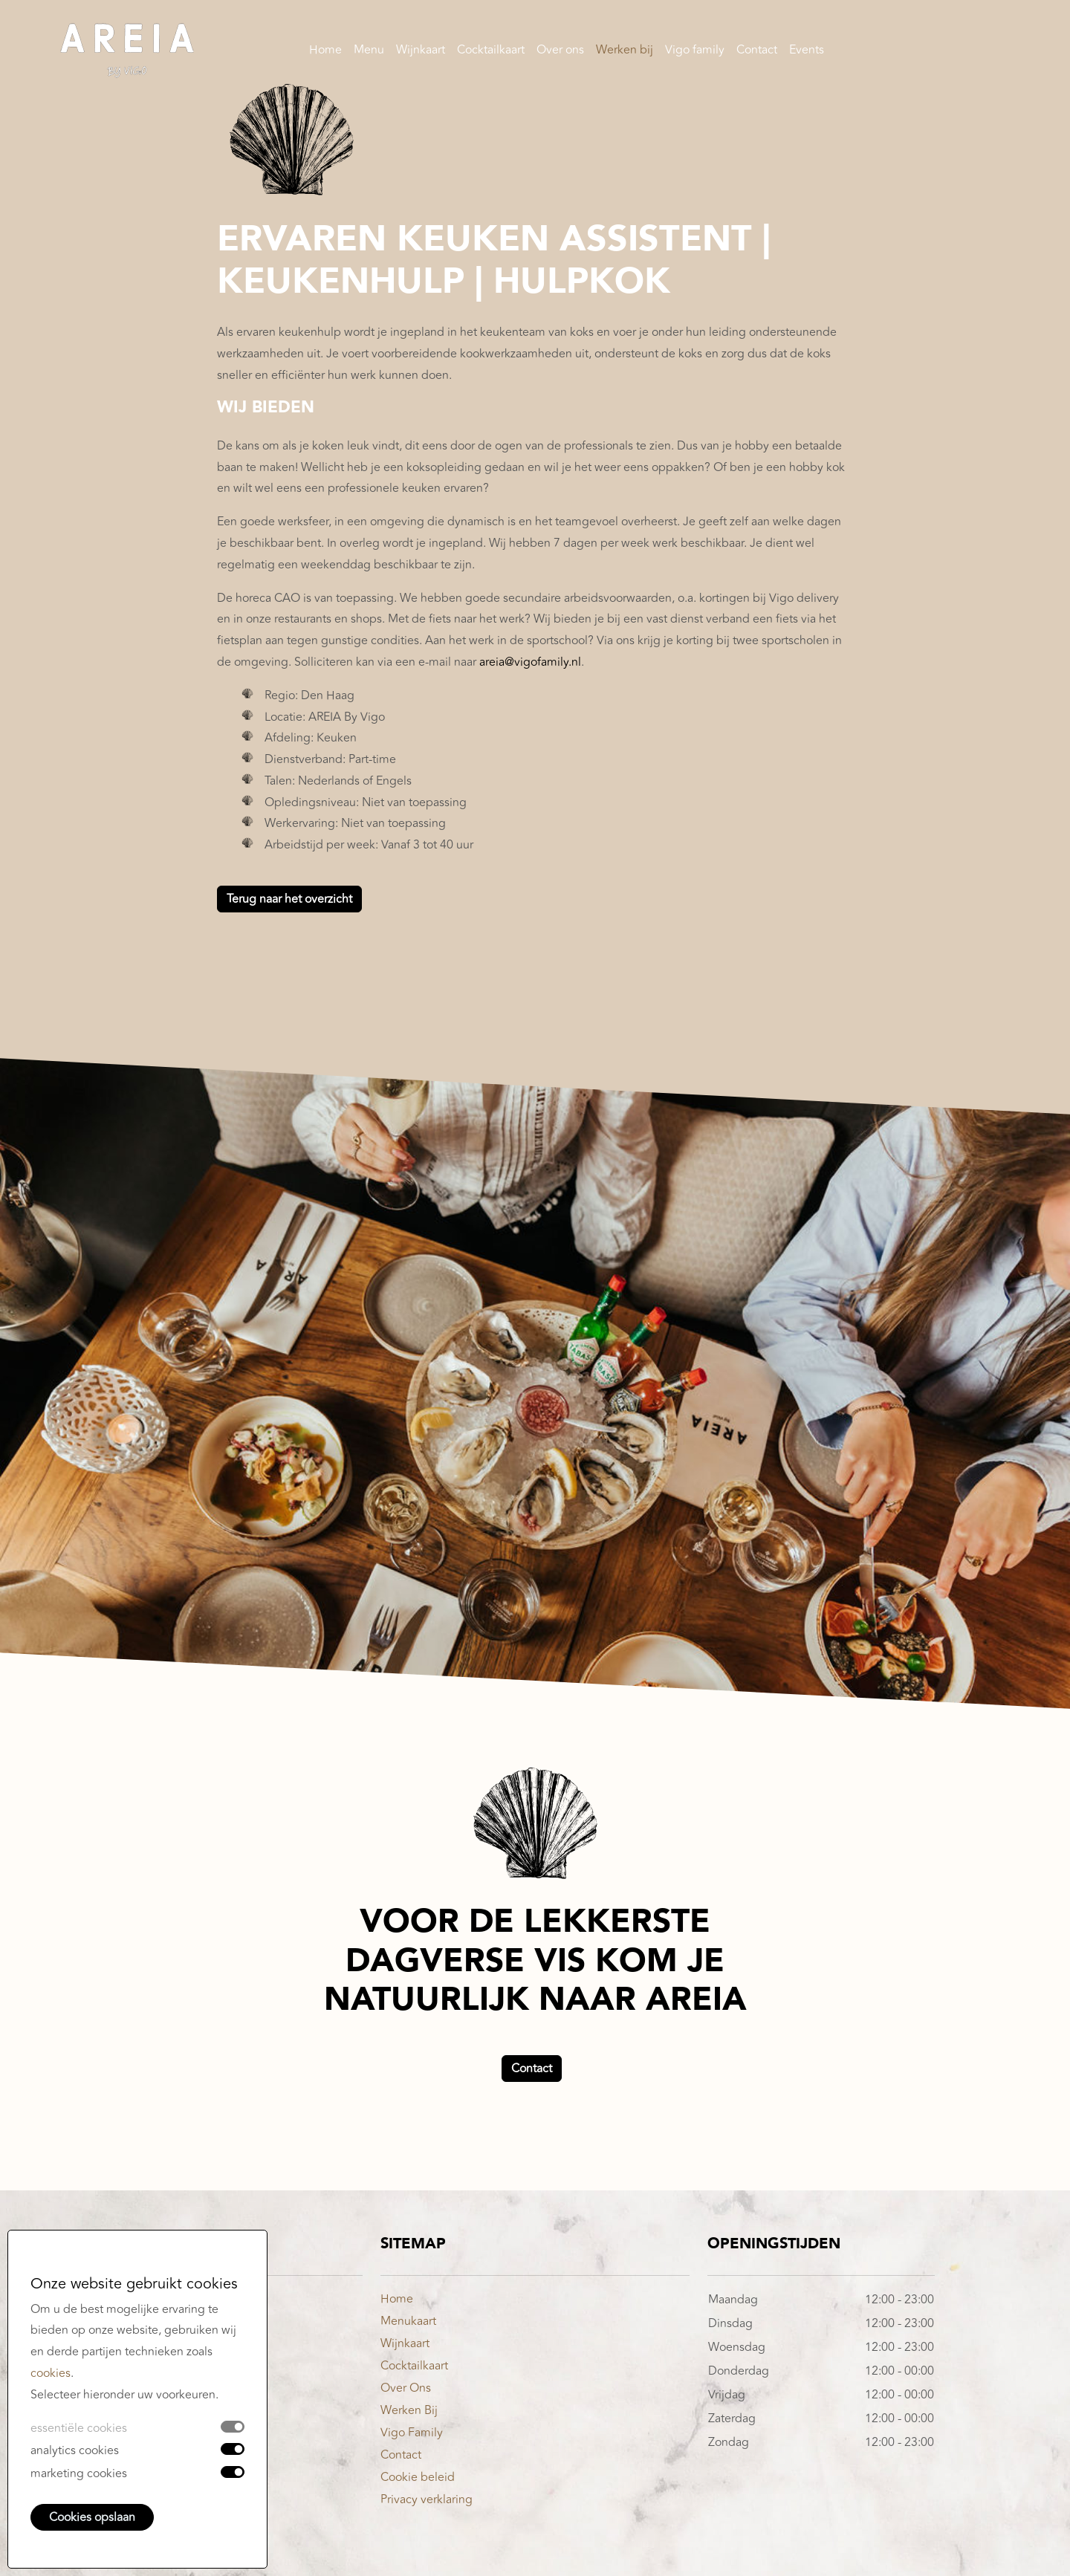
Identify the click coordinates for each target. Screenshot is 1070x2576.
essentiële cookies (78, 2428)
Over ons (560, 51)
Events (806, 51)
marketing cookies (78, 2473)
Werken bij (624, 51)
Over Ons (405, 2388)
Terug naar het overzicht (289, 899)
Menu (369, 51)
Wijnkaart (420, 51)
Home (325, 51)
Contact (756, 51)
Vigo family (694, 51)
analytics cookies (74, 2450)
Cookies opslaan (92, 2517)
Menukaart (408, 2321)
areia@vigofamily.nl (530, 662)
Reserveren (964, 52)
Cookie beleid (417, 2477)
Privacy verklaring (426, 2499)
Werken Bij (409, 2410)
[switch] (232, 2449)
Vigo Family (411, 2433)
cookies (50, 2373)
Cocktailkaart (491, 51)
